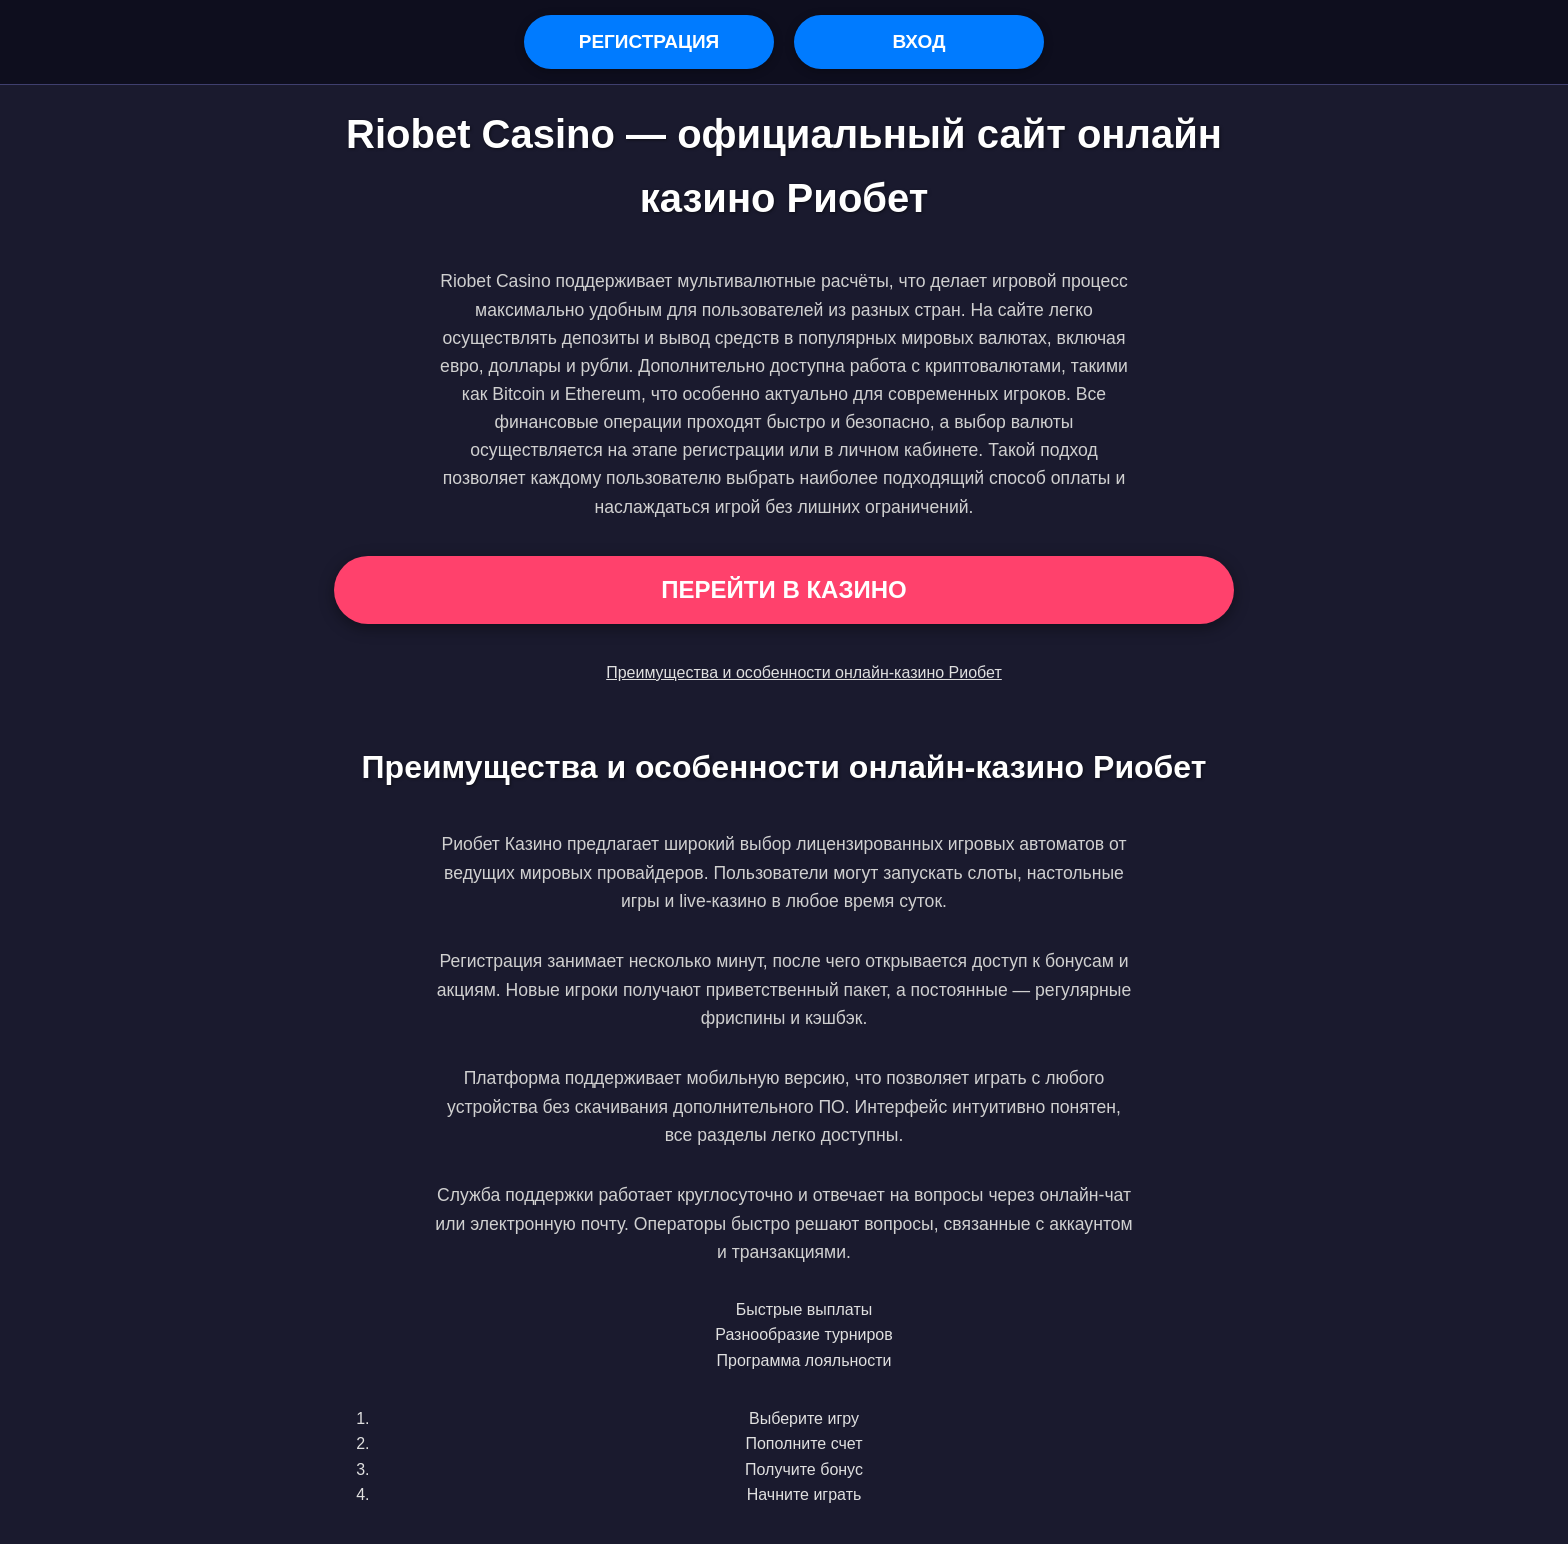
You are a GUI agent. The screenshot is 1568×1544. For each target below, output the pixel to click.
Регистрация (649, 41)
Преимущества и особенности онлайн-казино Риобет (804, 672)
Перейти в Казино (783, 589)
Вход (918, 41)
